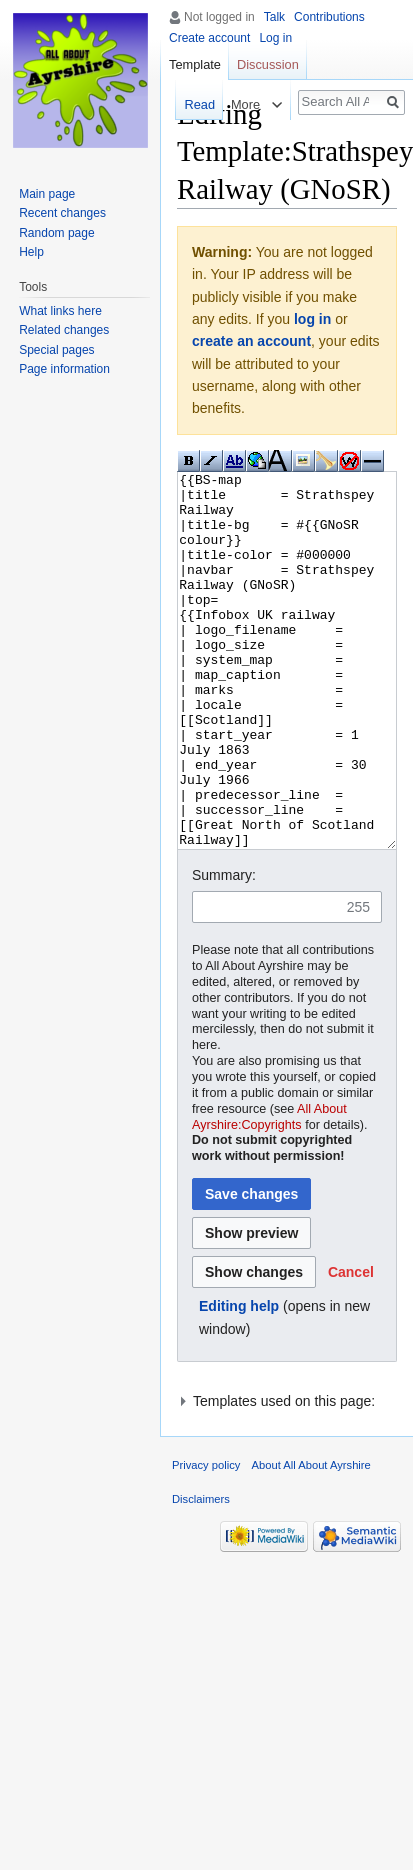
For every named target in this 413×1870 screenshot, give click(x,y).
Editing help (239, 1381)
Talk (274, 17)
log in (312, 319)
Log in (275, 38)
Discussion (268, 64)
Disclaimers (201, 1574)
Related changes (64, 330)
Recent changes (62, 213)
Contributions (329, 17)
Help (31, 252)
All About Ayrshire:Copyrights (269, 1192)
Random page (56, 233)
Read (197, 104)
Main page (47, 194)
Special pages (56, 350)
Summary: (224, 950)
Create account (209, 38)
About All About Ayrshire (311, 1540)
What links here (60, 311)
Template (195, 64)
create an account (251, 341)
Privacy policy (206, 1540)
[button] (351, 1347)
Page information (64, 369)
